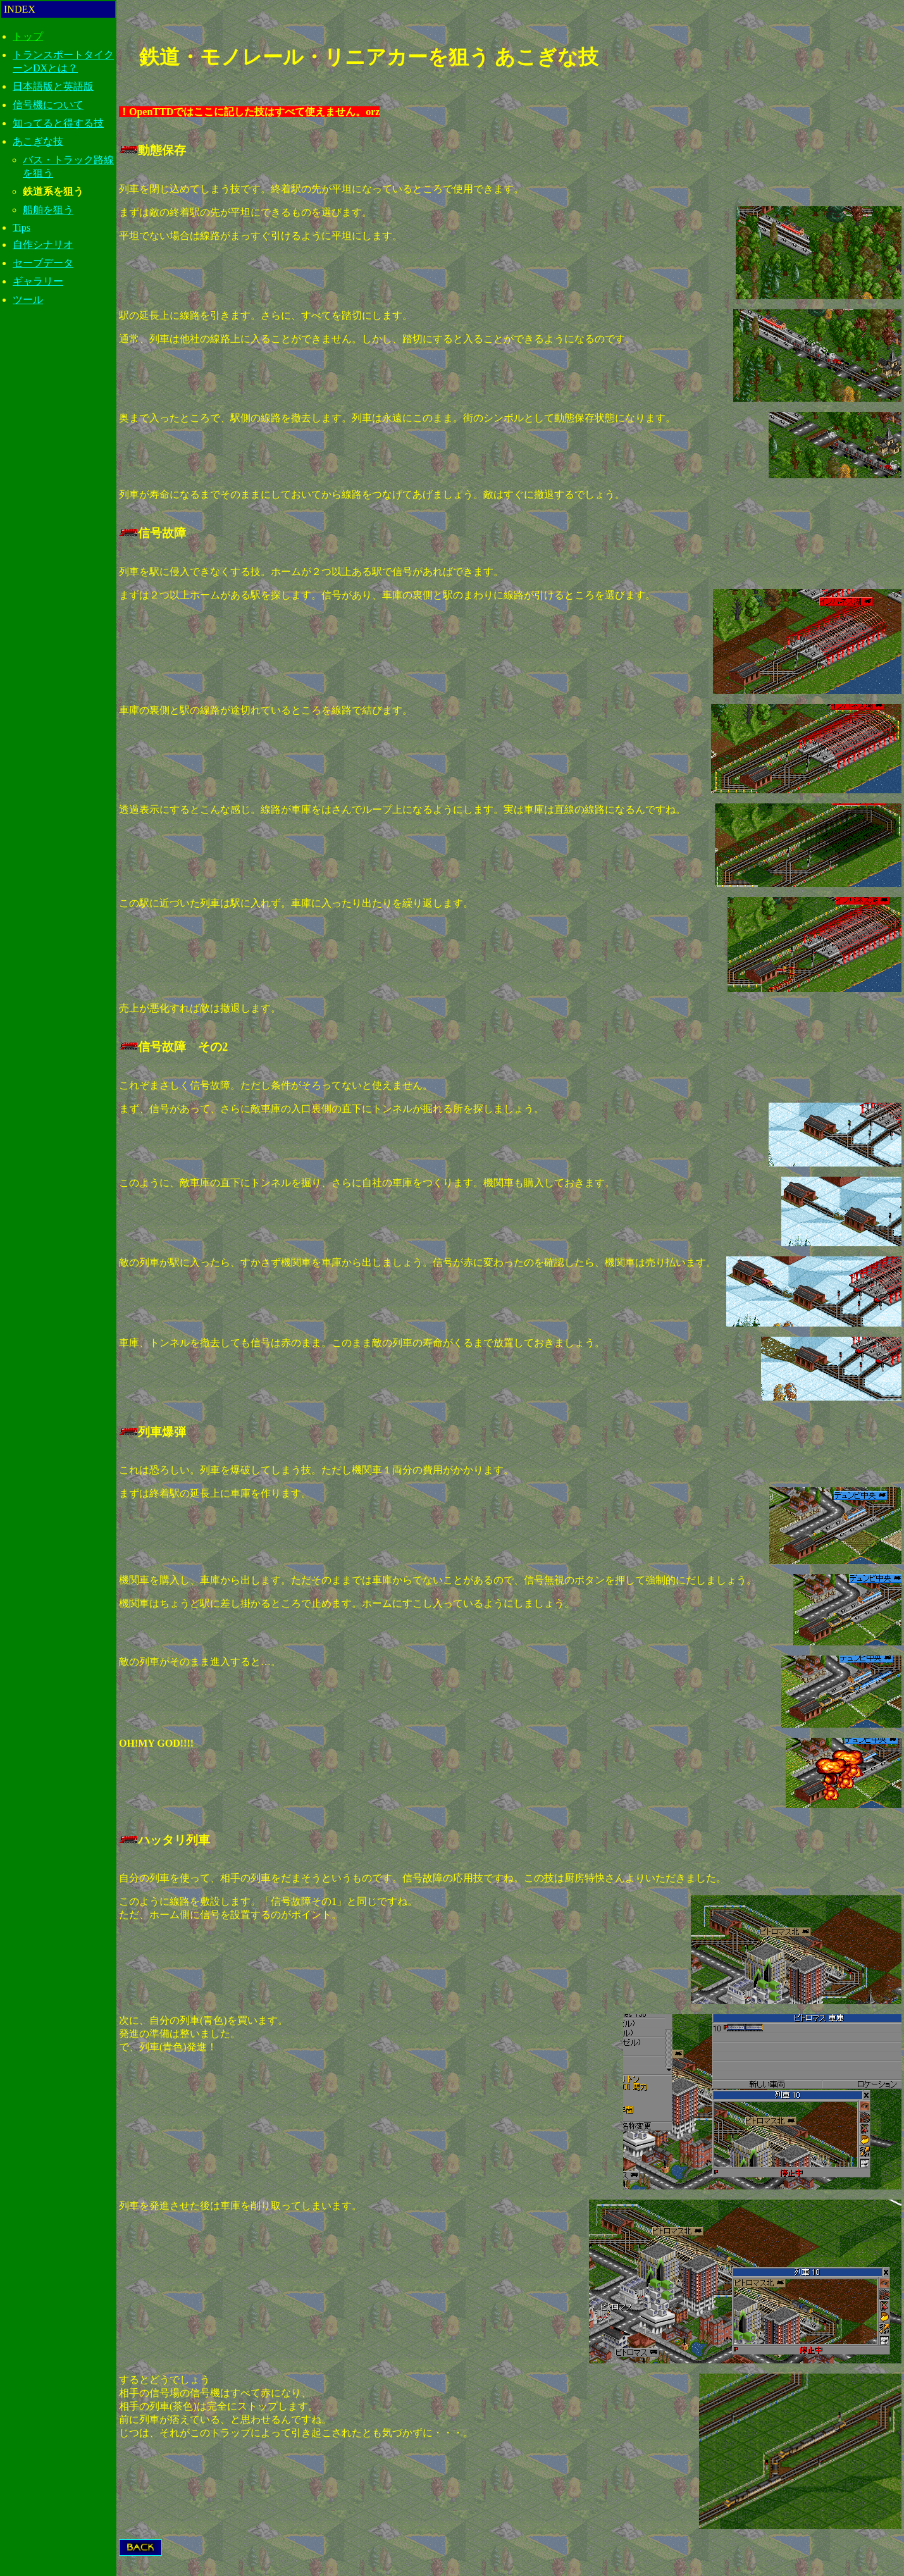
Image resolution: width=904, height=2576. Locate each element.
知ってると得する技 (58, 123)
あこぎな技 (38, 141)
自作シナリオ (43, 244)
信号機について (48, 104)
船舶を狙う (48, 209)
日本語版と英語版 (53, 86)
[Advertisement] (58, 532)
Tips (21, 227)
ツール (28, 299)
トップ (28, 36)
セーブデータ (43, 262)
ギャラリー (38, 281)
